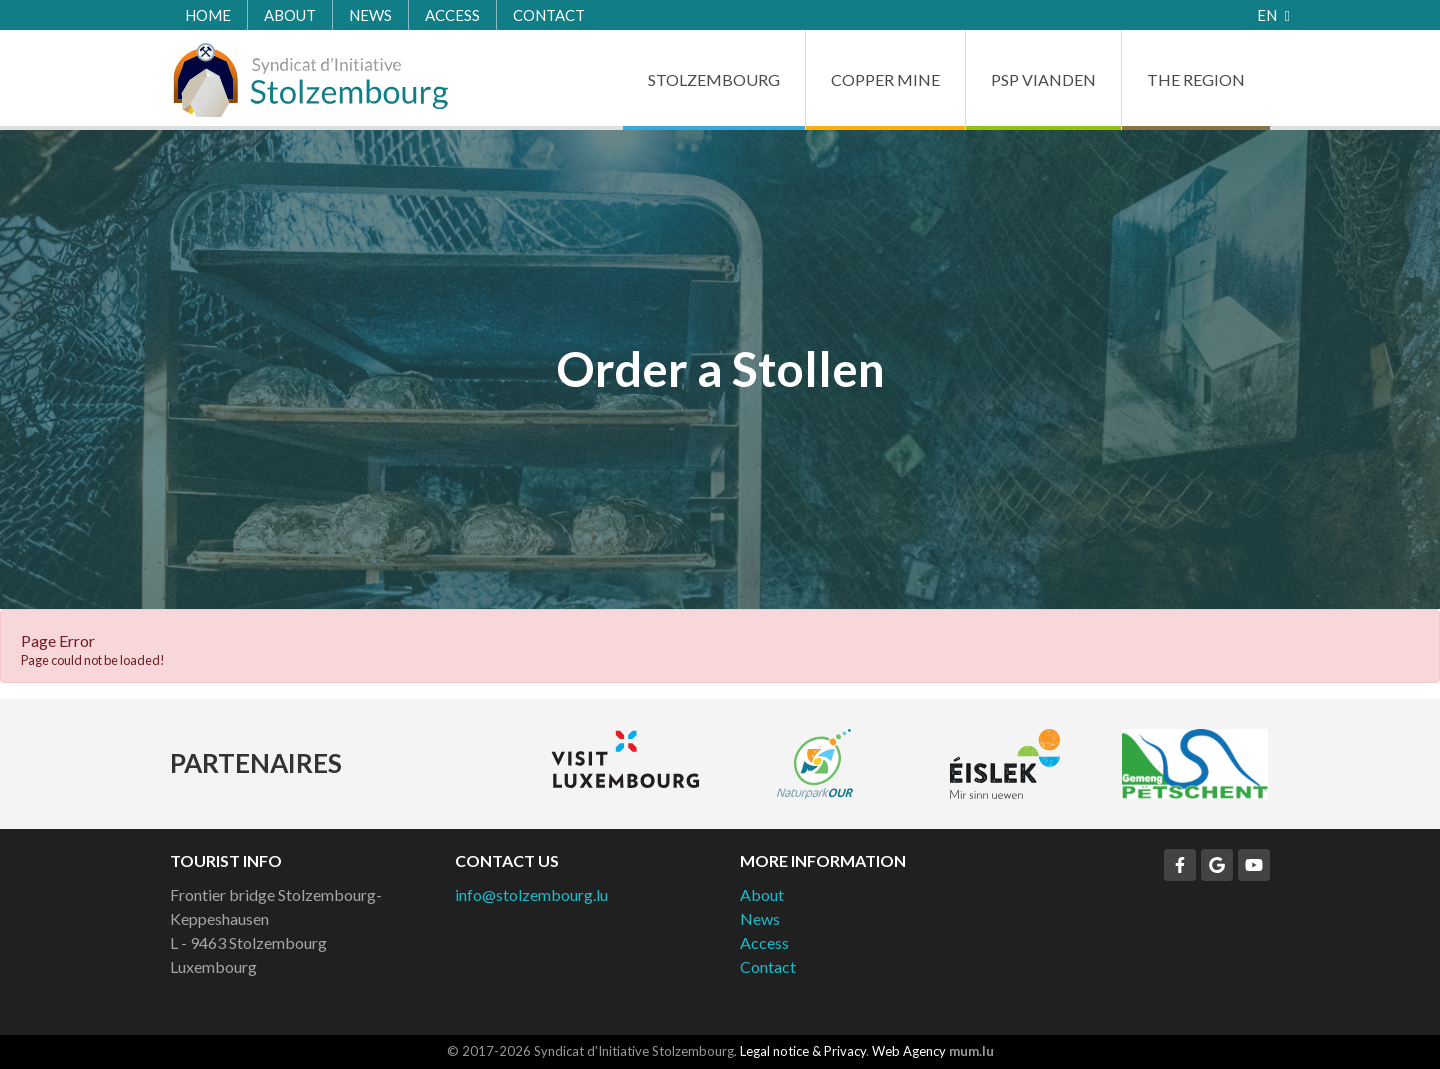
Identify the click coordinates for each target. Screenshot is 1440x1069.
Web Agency (909, 1051)
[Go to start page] (310, 80)
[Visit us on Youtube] (1254, 865)
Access (452, 15)
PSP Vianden (1043, 79)
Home (208, 15)
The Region (1196, 79)
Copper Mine (885, 79)
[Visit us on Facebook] (1180, 865)
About (290, 15)
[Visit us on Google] (1217, 865)
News (370, 15)
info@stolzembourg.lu (531, 894)
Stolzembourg (714, 79)
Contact (549, 15)
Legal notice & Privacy (803, 1051)
